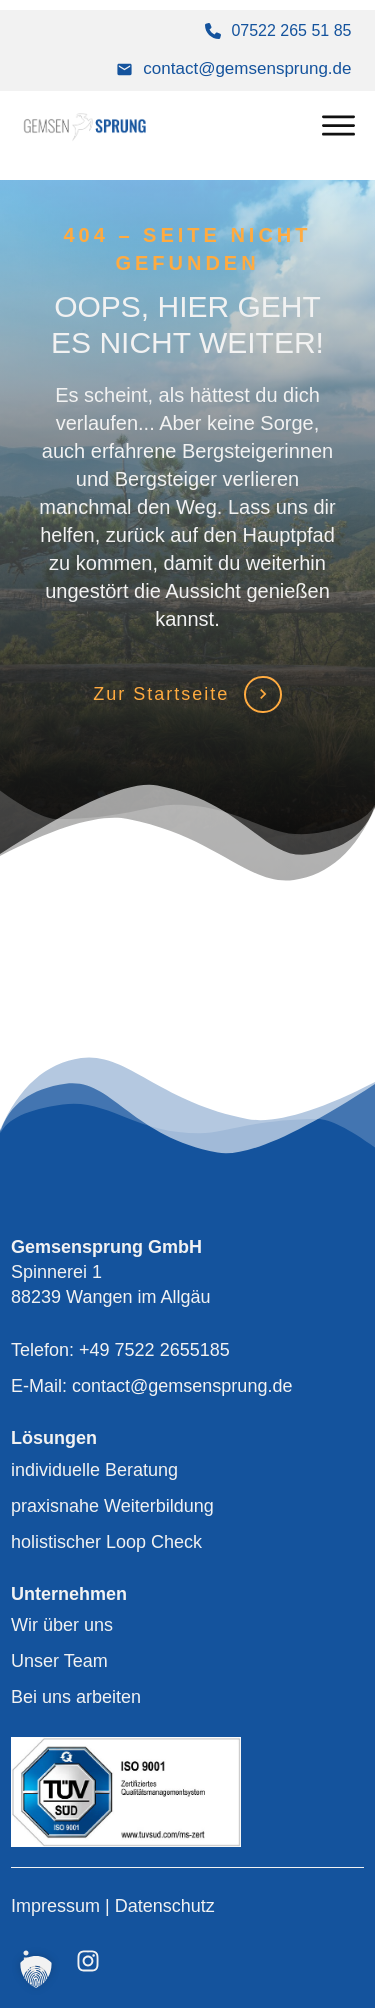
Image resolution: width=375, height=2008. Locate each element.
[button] (36, 1972)
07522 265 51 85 (291, 30)
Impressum (58, 1906)
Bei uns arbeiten (76, 1697)
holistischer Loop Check (106, 1542)
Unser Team (59, 1661)
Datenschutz (165, 1906)
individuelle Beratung (94, 1470)
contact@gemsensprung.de (247, 68)
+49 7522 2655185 (154, 1350)
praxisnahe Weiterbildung (112, 1506)
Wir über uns (62, 1625)
